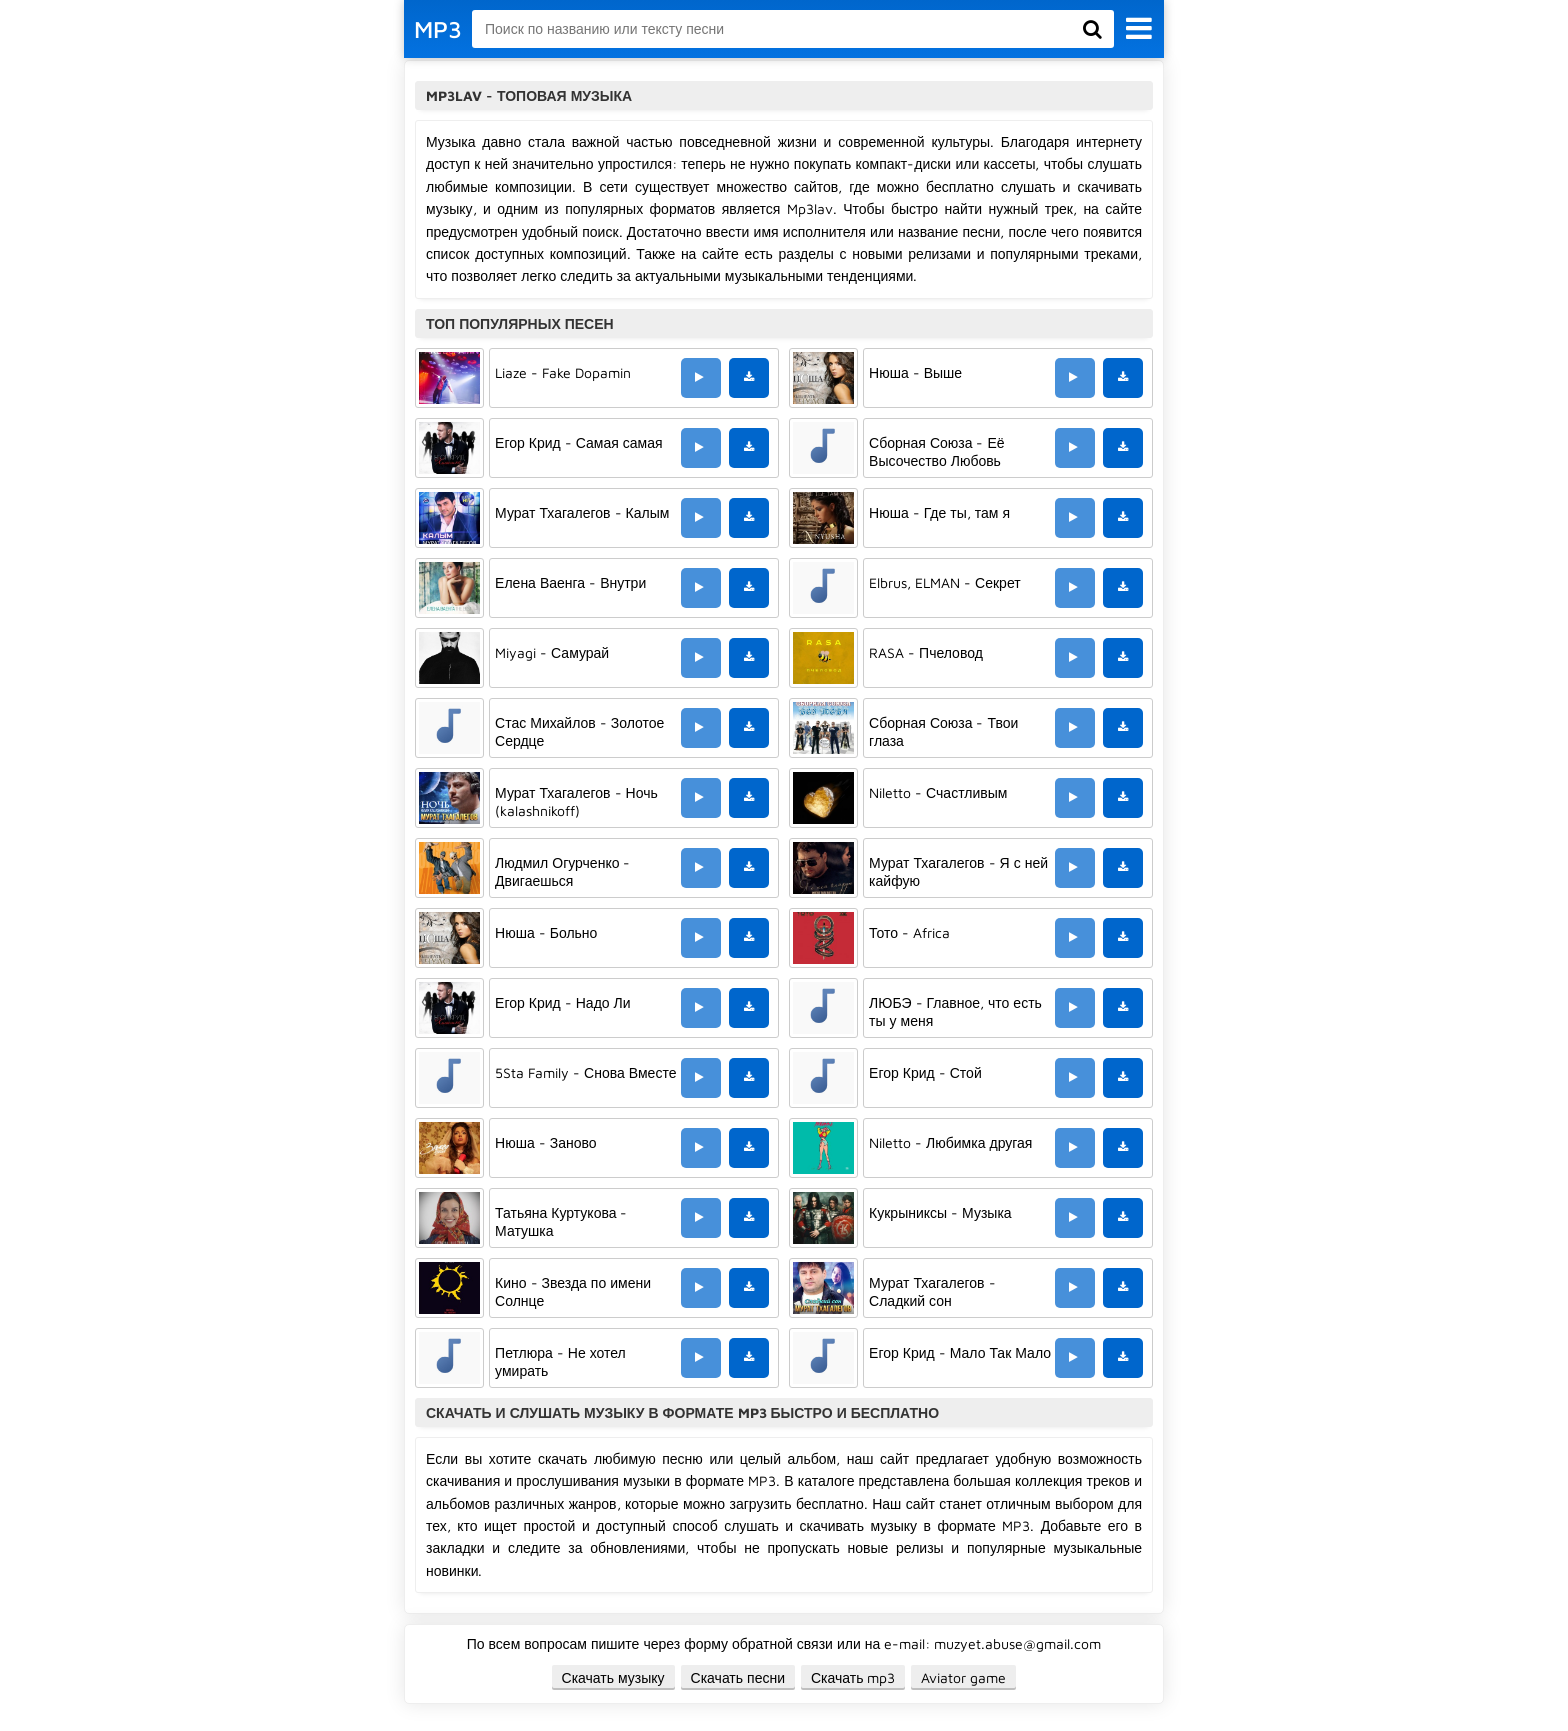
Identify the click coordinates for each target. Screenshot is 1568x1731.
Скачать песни (738, 1677)
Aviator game (963, 1677)
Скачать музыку (613, 1677)
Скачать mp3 (853, 1677)
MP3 (438, 29)
